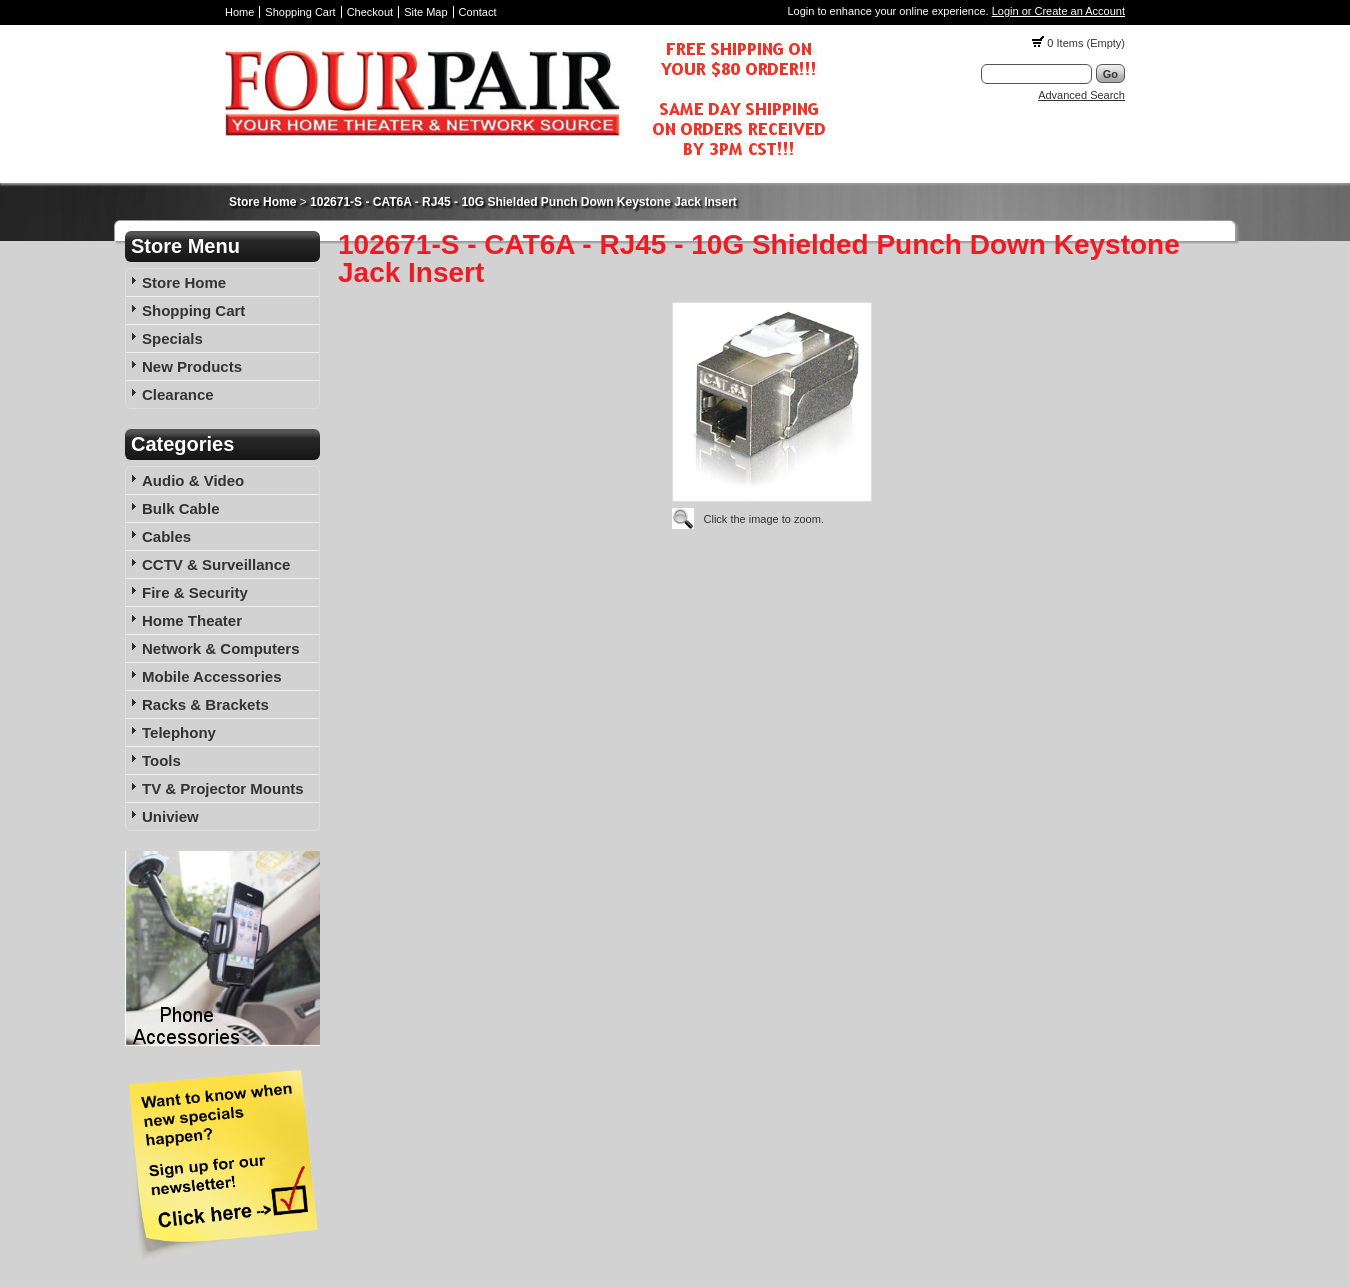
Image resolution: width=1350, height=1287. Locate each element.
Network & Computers (221, 648)
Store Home (262, 202)
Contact (478, 12)
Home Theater (192, 620)
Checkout (370, 12)
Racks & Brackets (205, 704)
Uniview (170, 816)
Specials (172, 338)
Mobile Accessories (212, 676)
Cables (166, 536)
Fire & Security (195, 592)
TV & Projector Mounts (223, 788)
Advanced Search (1081, 95)
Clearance (178, 394)
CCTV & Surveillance (216, 564)
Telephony (179, 732)
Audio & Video (193, 480)
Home (239, 12)
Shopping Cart (300, 12)
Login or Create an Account (1058, 11)
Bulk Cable (181, 508)
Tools (161, 760)
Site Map (425, 12)
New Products (192, 366)
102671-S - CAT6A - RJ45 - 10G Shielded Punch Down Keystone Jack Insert (523, 202)
